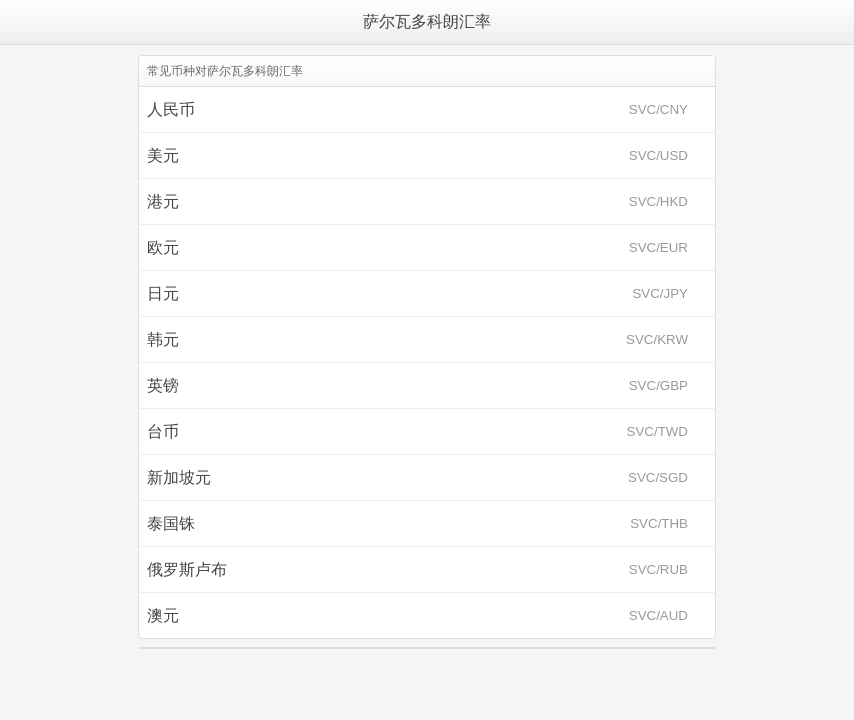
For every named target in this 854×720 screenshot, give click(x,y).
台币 (417, 431)
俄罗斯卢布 (417, 569)
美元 (417, 155)
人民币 (417, 109)
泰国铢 (417, 523)
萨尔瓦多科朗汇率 (427, 21)
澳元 (417, 615)
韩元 (417, 339)
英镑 (417, 385)
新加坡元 (417, 477)
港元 (417, 201)
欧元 (417, 247)
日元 (417, 293)
